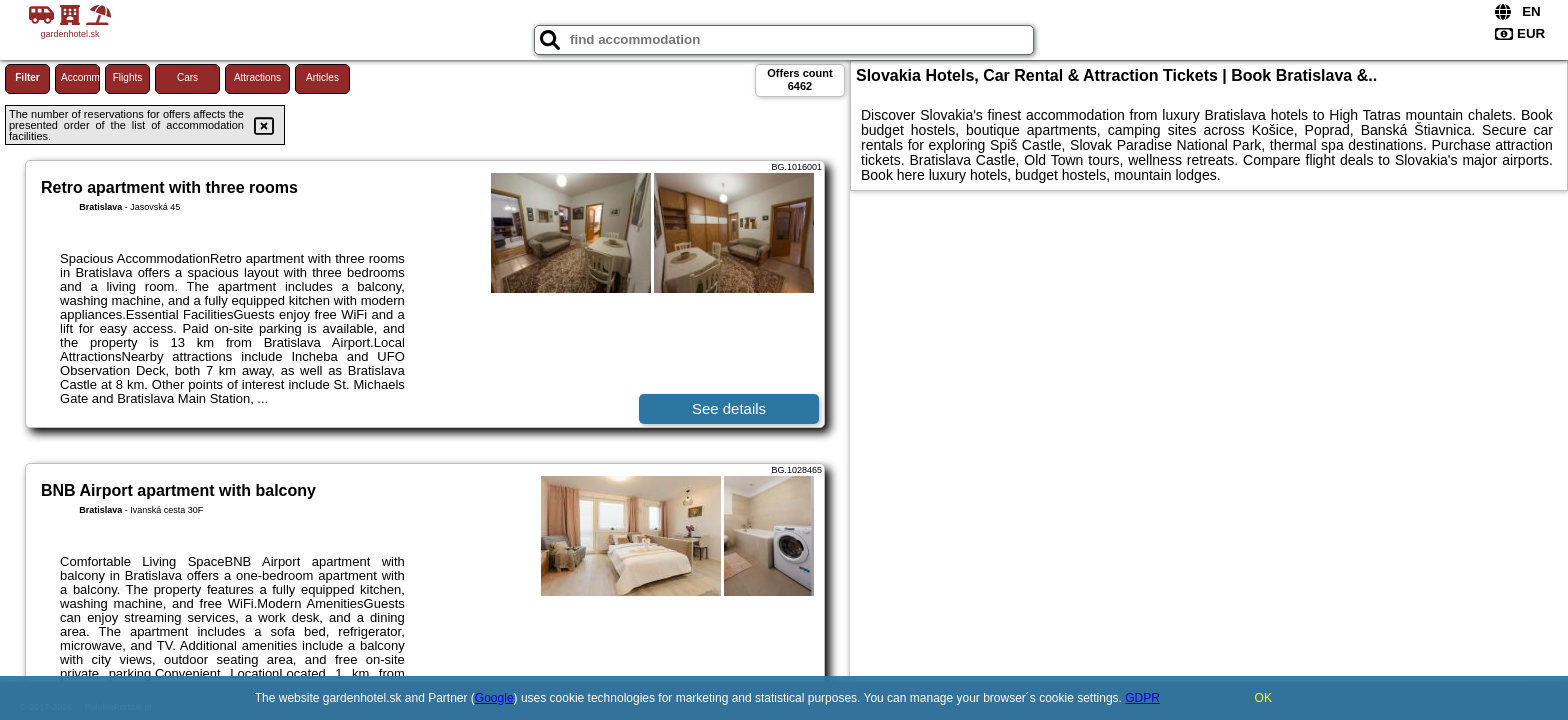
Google (494, 698)
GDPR (1142, 698)
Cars (187, 77)
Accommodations (80, 77)
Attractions (257, 77)
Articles (322, 77)
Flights (127, 77)
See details (729, 408)
